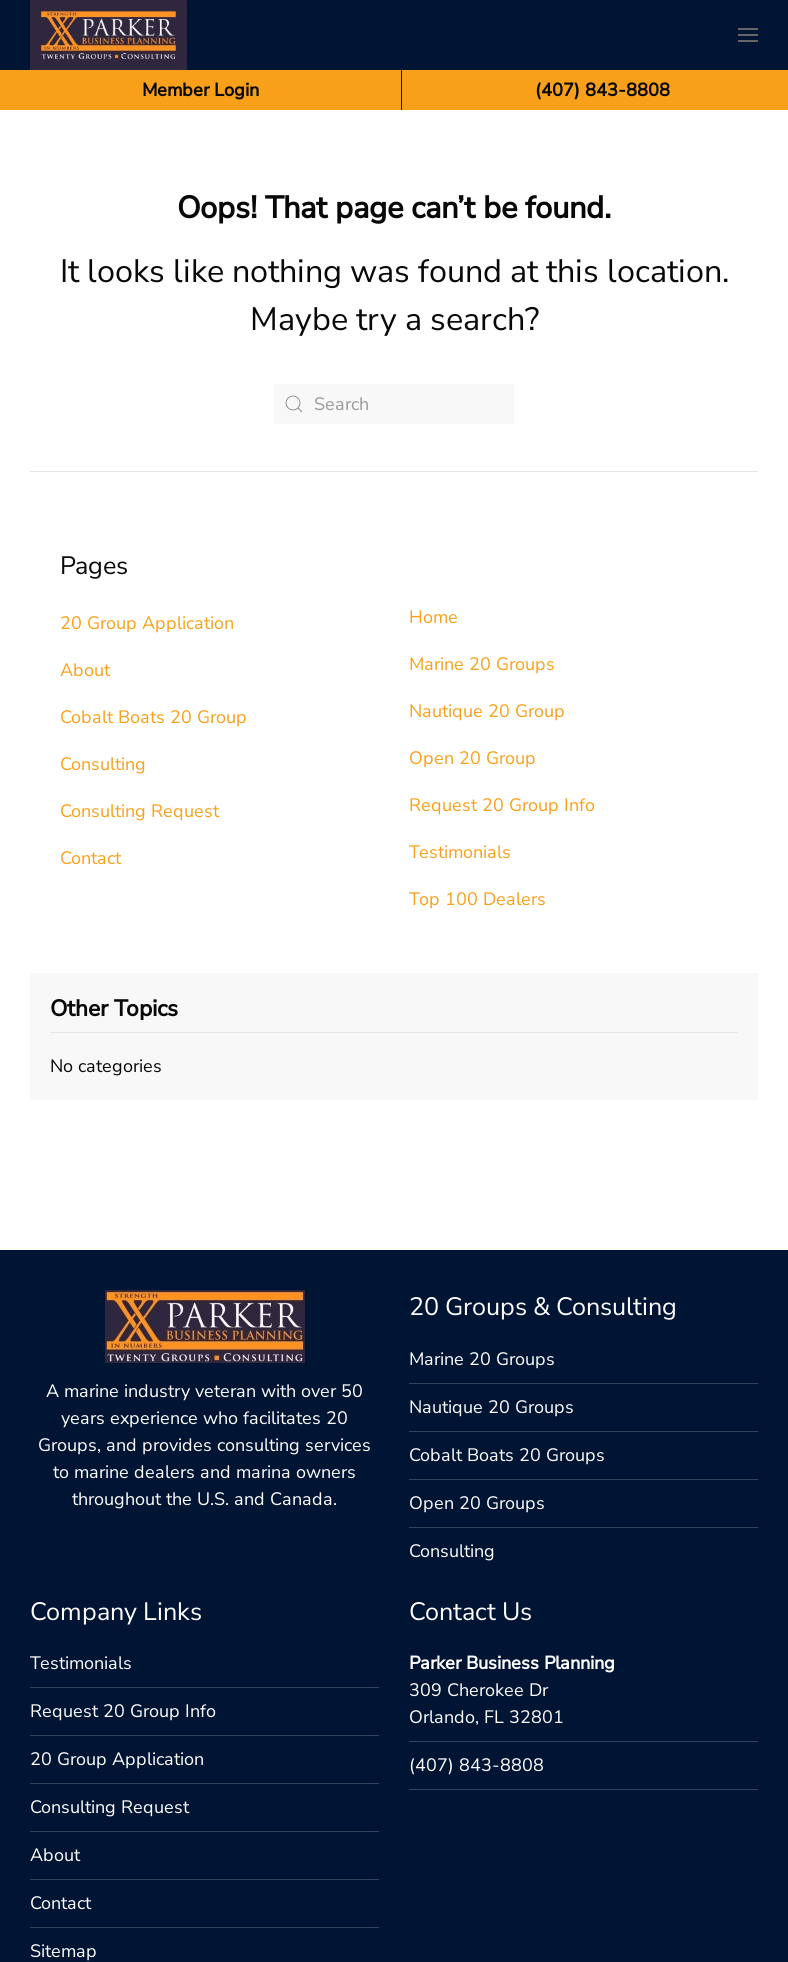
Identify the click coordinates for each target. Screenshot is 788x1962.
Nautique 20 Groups (491, 1297)
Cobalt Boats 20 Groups (507, 1345)
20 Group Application (147, 623)
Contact (90, 858)
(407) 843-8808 (476, 1655)
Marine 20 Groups (482, 664)
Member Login (200, 90)
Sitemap (63, 1841)
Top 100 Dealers (477, 899)
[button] (748, 35)
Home (433, 617)
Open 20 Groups (477, 1393)
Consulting (103, 764)
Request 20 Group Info (502, 805)
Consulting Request (139, 811)
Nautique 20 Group (487, 711)
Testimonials (460, 852)
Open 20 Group (472, 758)
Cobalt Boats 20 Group (153, 717)
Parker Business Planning (512, 1553)
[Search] (394, 404)
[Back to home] (108, 35)
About (85, 670)
